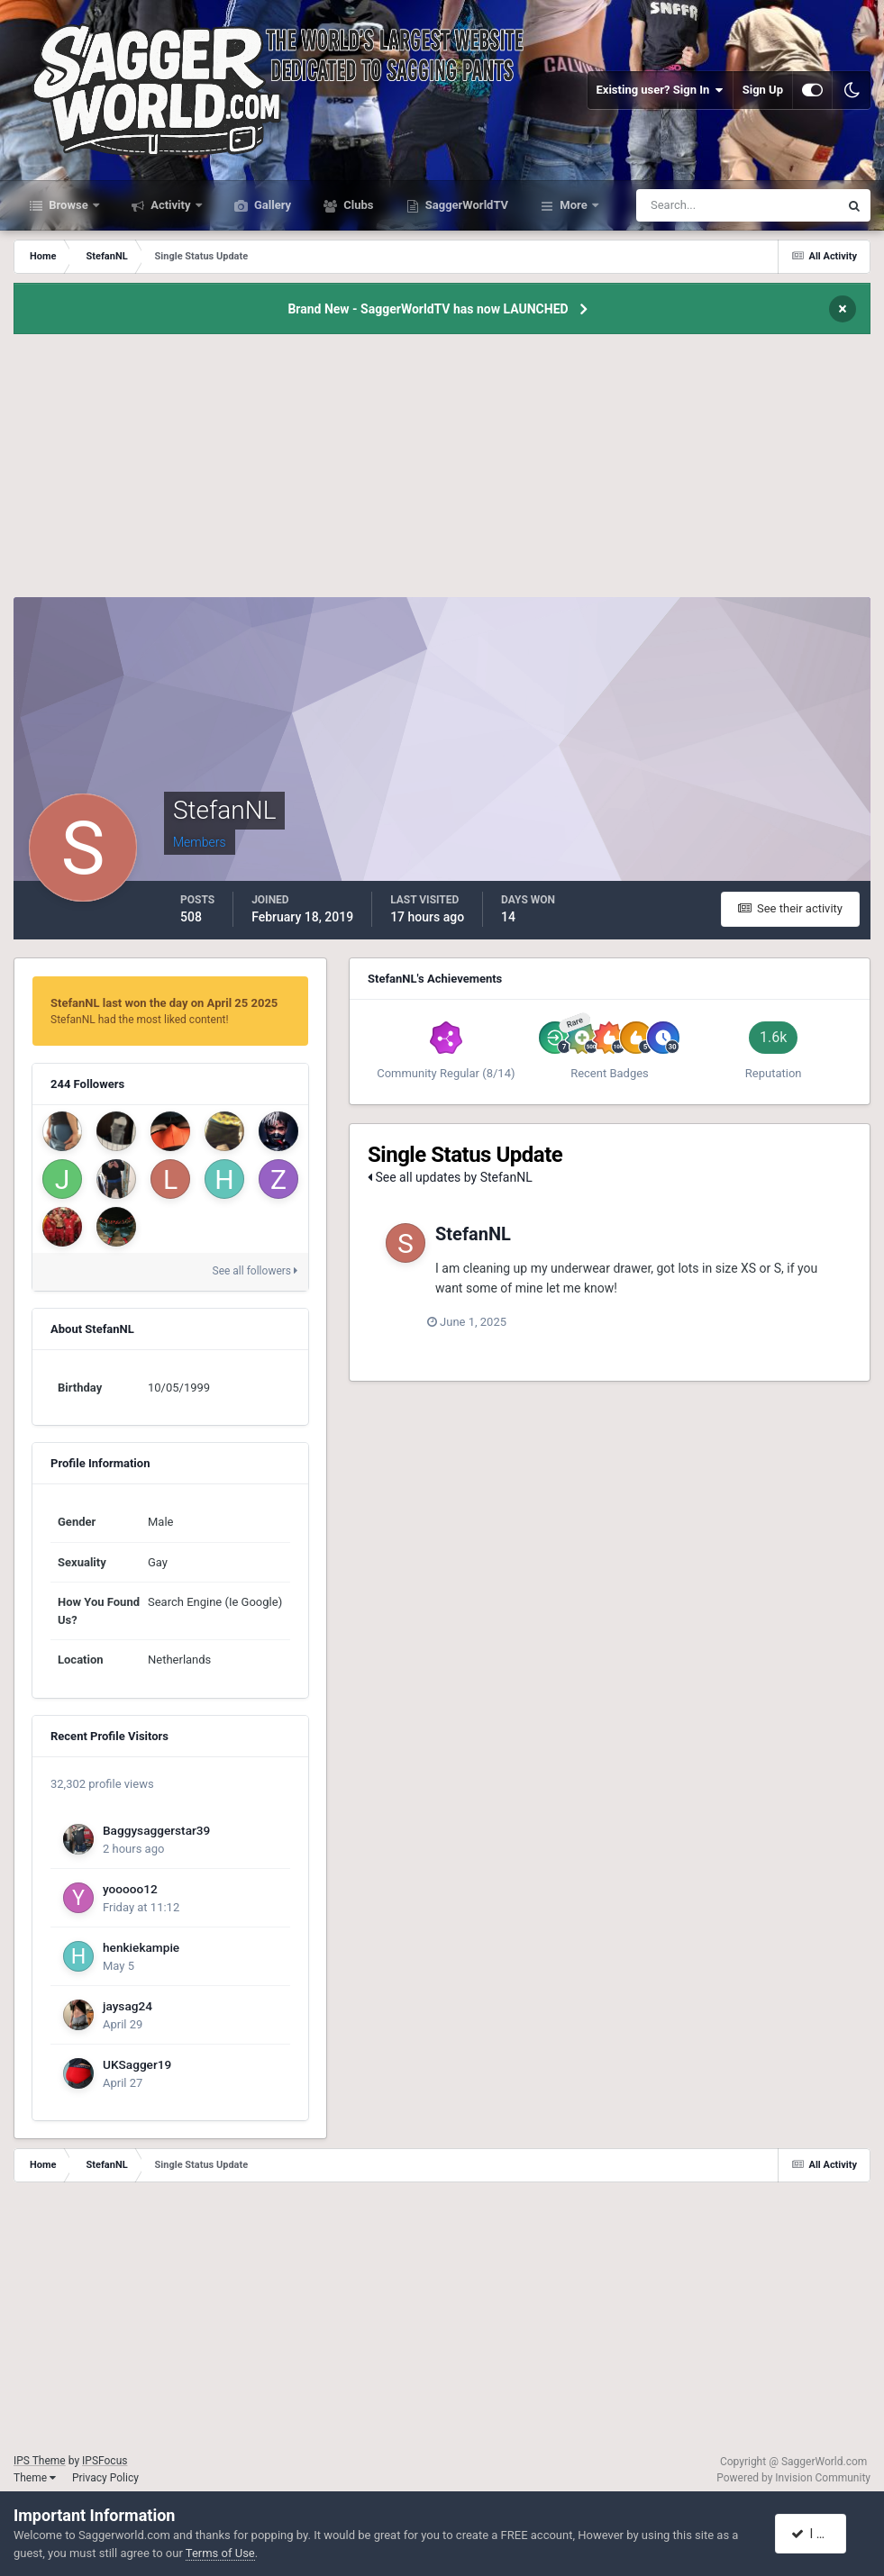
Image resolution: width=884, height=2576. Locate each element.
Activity (171, 205)
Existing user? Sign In (660, 90)
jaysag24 (127, 2006)
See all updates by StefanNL (450, 1177)
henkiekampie (141, 1947)
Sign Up (763, 89)
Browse (68, 205)
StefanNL (473, 1234)
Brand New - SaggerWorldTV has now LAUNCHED (427, 309)
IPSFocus (104, 2460)
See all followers (255, 1271)
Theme (35, 2478)
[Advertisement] (442, 471)
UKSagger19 (137, 2064)
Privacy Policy (105, 2478)
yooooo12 (130, 1889)
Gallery (271, 205)
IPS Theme (40, 2460)
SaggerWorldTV (466, 205)
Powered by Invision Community (793, 2478)
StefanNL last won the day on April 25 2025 (164, 1003)
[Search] (682, 205)
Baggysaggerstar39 (156, 1830)
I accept (819, 2533)
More (573, 205)
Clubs (357, 205)
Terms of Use (220, 2553)
